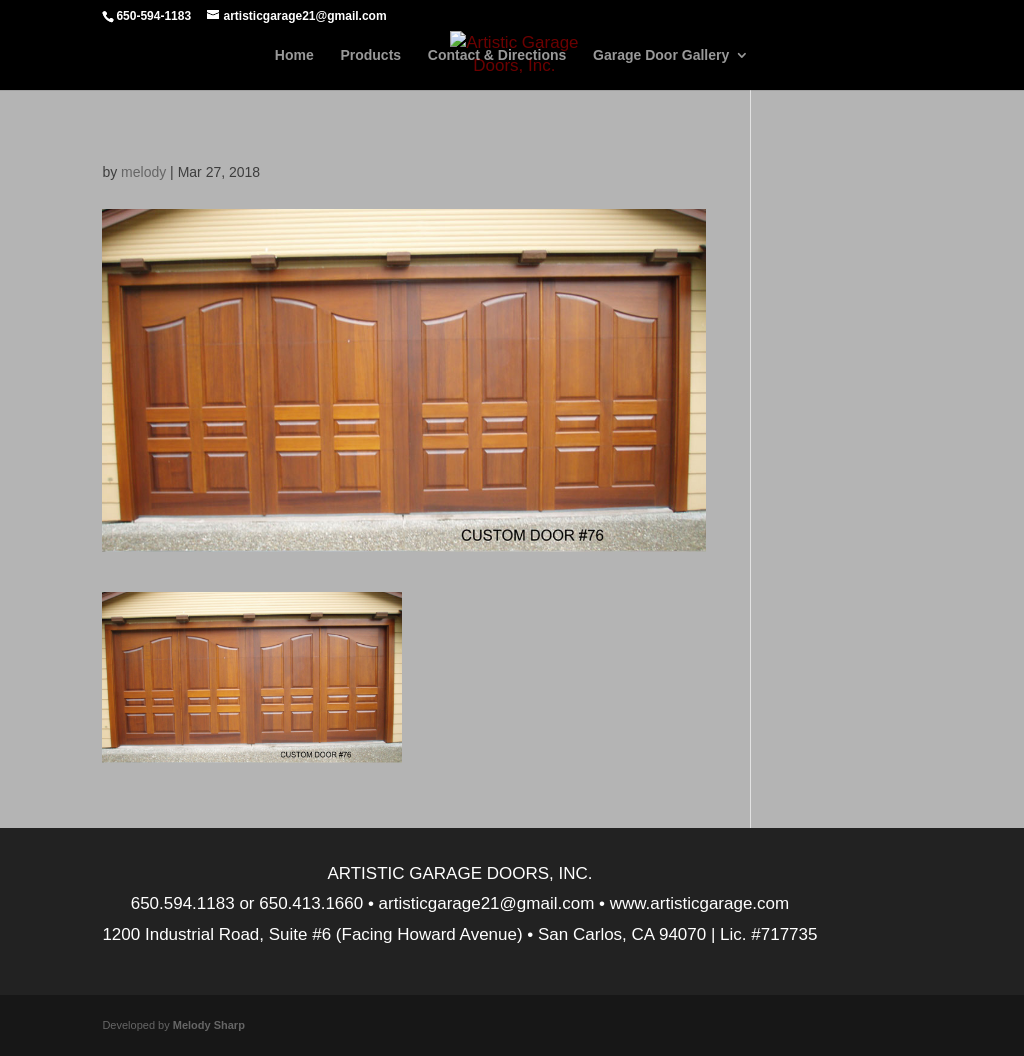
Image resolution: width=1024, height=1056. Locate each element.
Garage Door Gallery (661, 55)
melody (143, 172)
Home (294, 55)
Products (370, 55)
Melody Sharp (209, 1025)
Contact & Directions (497, 55)
